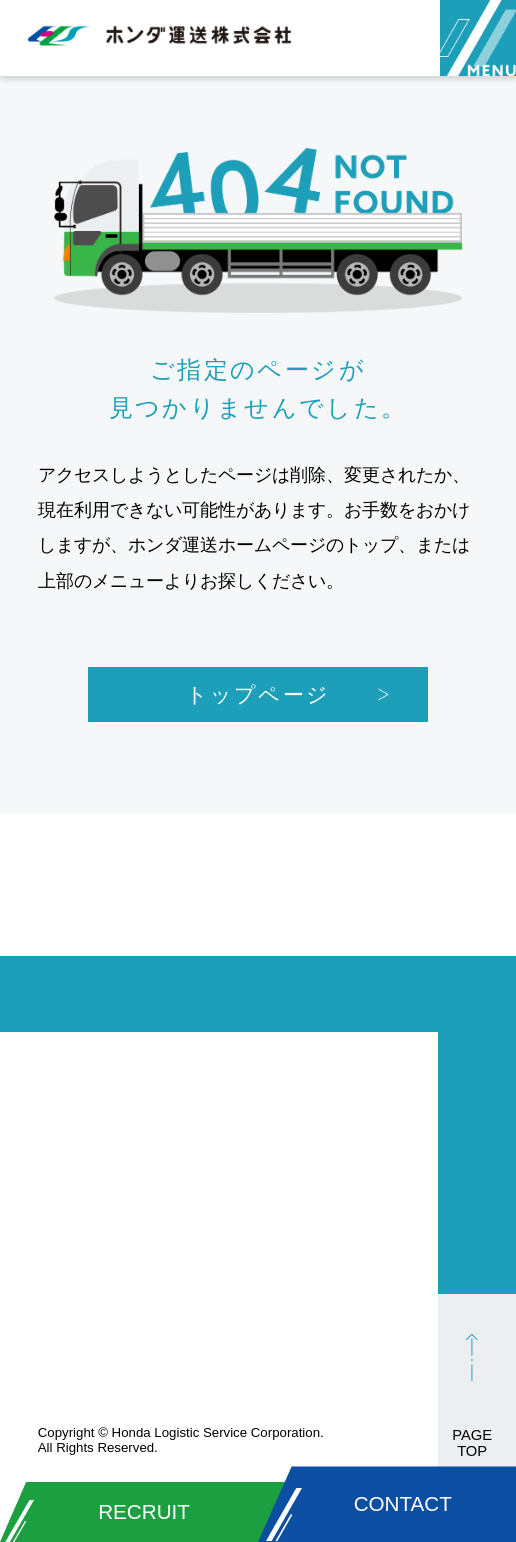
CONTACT (403, 1503)
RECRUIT (144, 1511)
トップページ (257, 694)
